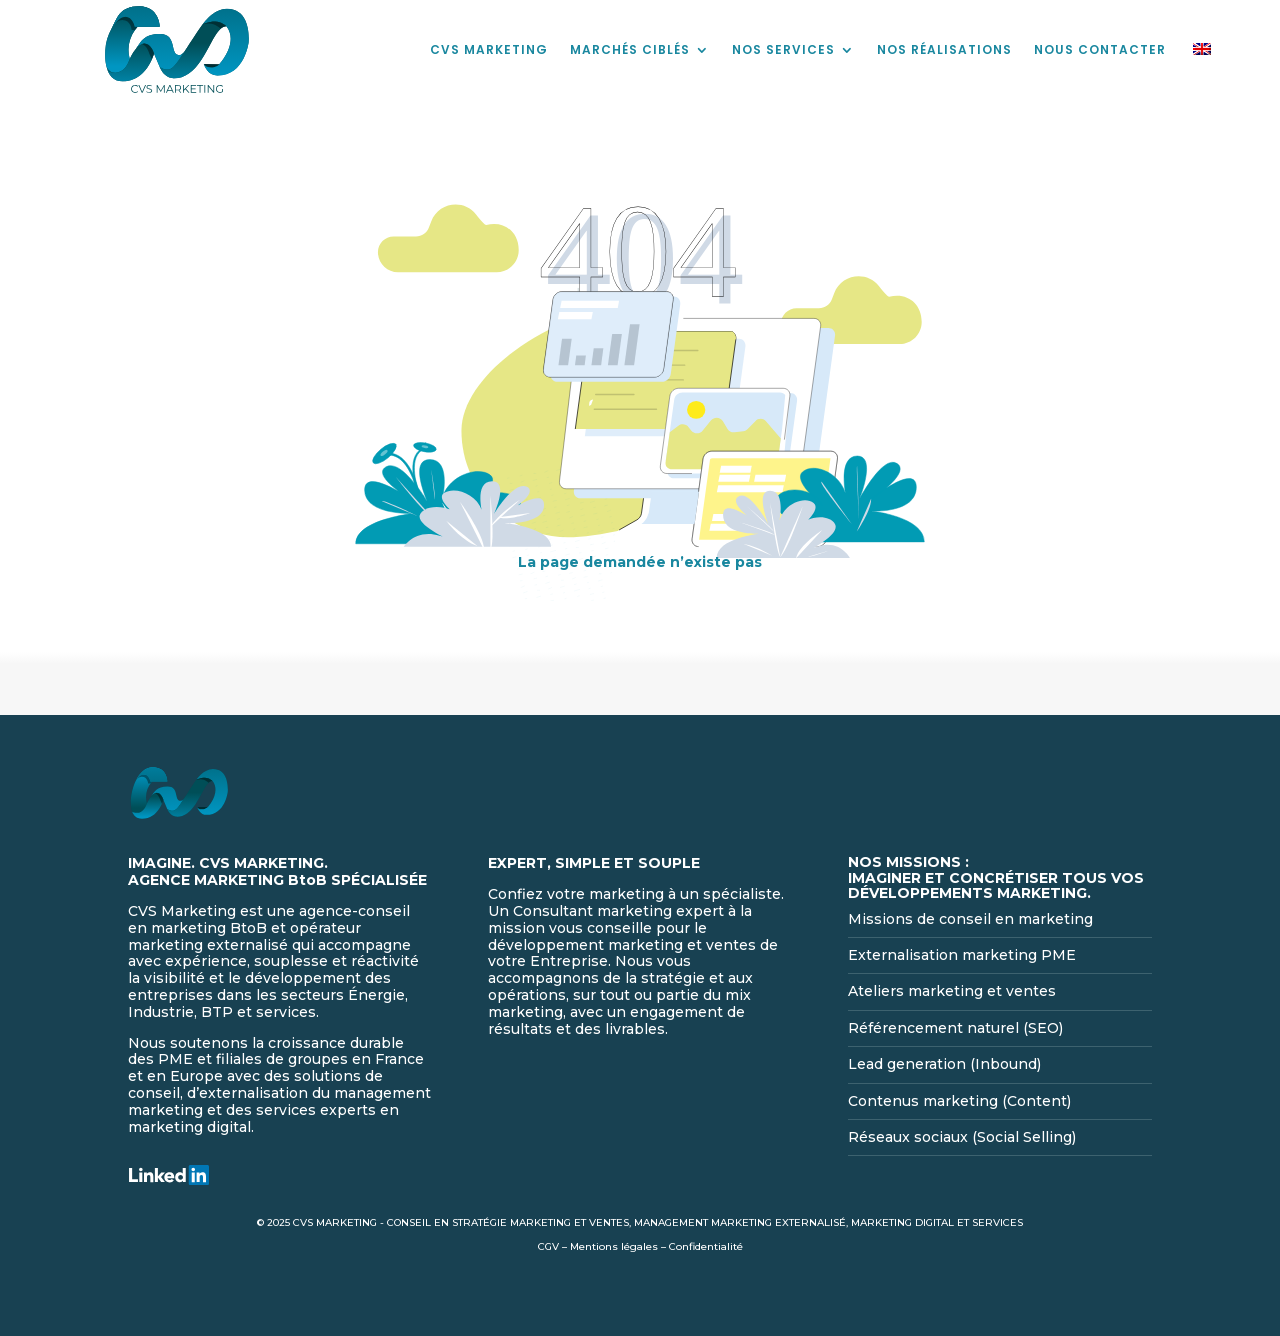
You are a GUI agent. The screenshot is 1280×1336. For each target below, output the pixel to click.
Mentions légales (614, 1246)
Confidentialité (706, 1246)
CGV (548, 1246)
